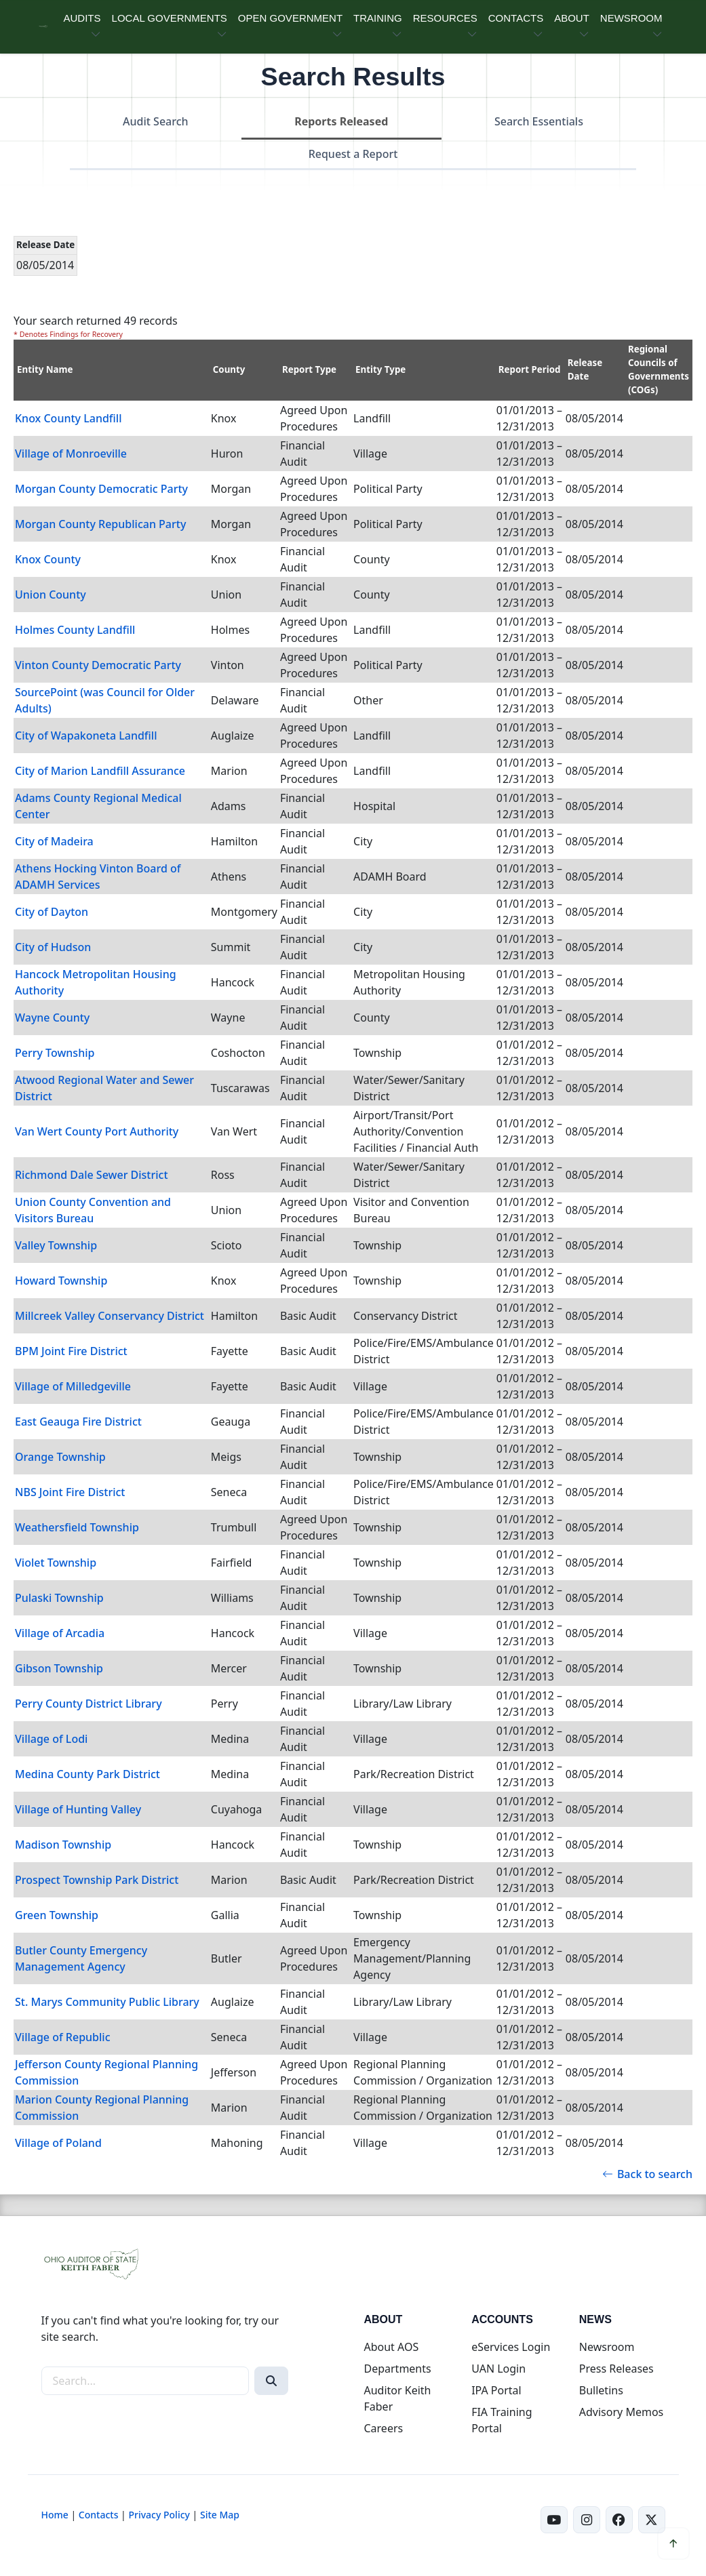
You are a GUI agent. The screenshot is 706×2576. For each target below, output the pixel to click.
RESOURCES (445, 18)
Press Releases (616, 2368)
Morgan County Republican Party (100, 524)
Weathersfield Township (77, 1527)
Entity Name (45, 369)
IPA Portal (496, 2390)
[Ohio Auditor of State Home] (43, 27)
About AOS (391, 2346)
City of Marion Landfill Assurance (100, 770)
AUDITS (82, 18)
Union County (50, 594)
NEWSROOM (631, 18)
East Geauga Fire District (78, 1421)
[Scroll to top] (673, 2543)
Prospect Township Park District (96, 1879)
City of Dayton (51, 911)
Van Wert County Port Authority (96, 1131)
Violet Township (55, 1562)
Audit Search (156, 121)
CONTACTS (515, 18)
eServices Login (510, 2346)
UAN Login (498, 2368)
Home (54, 2514)
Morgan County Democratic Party (101, 488)
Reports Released (341, 121)
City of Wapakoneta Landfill (86, 735)
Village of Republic (63, 2037)
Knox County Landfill (68, 418)
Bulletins (601, 2390)
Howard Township (61, 1280)
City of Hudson (53, 947)
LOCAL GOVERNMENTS (169, 18)
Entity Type (380, 369)
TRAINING (377, 18)
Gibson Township (59, 1668)
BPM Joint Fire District (71, 1351)
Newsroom (607, 2346)
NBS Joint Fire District (70, 1492)
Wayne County (52, 1017)
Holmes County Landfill (75, 629)
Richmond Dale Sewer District (91, 1174)
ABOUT (571, 18)
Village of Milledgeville (73, 1386)
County (229, 369)
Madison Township (63, 1844)
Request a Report (353, 153)
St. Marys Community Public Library (107, 2001)
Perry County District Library (88, 1703)
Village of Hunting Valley (78, 1809)
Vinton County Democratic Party (98, 665)
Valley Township (56, 1245)
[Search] (271, 2381)
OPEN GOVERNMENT (290, 18)
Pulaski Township (59, 1597)
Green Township (56, 1915)
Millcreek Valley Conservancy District (109, 1315)
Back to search (647, 2174)
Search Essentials (538, 121)
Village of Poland (58, 2142)
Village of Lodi (51, 1738)
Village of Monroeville (71, 453)
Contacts (99, 2514)
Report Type (309, 369)
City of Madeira (54, 841)
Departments (397, 2368)
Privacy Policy (158, 2514)
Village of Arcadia (59, 1633)
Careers (383, 2428)
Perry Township (54, 1052)
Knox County (48, 559)
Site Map (219, 2514)
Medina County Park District (87, 1774)
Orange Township (60, 1456)
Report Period (529, 369)
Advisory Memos (621, 2411)
